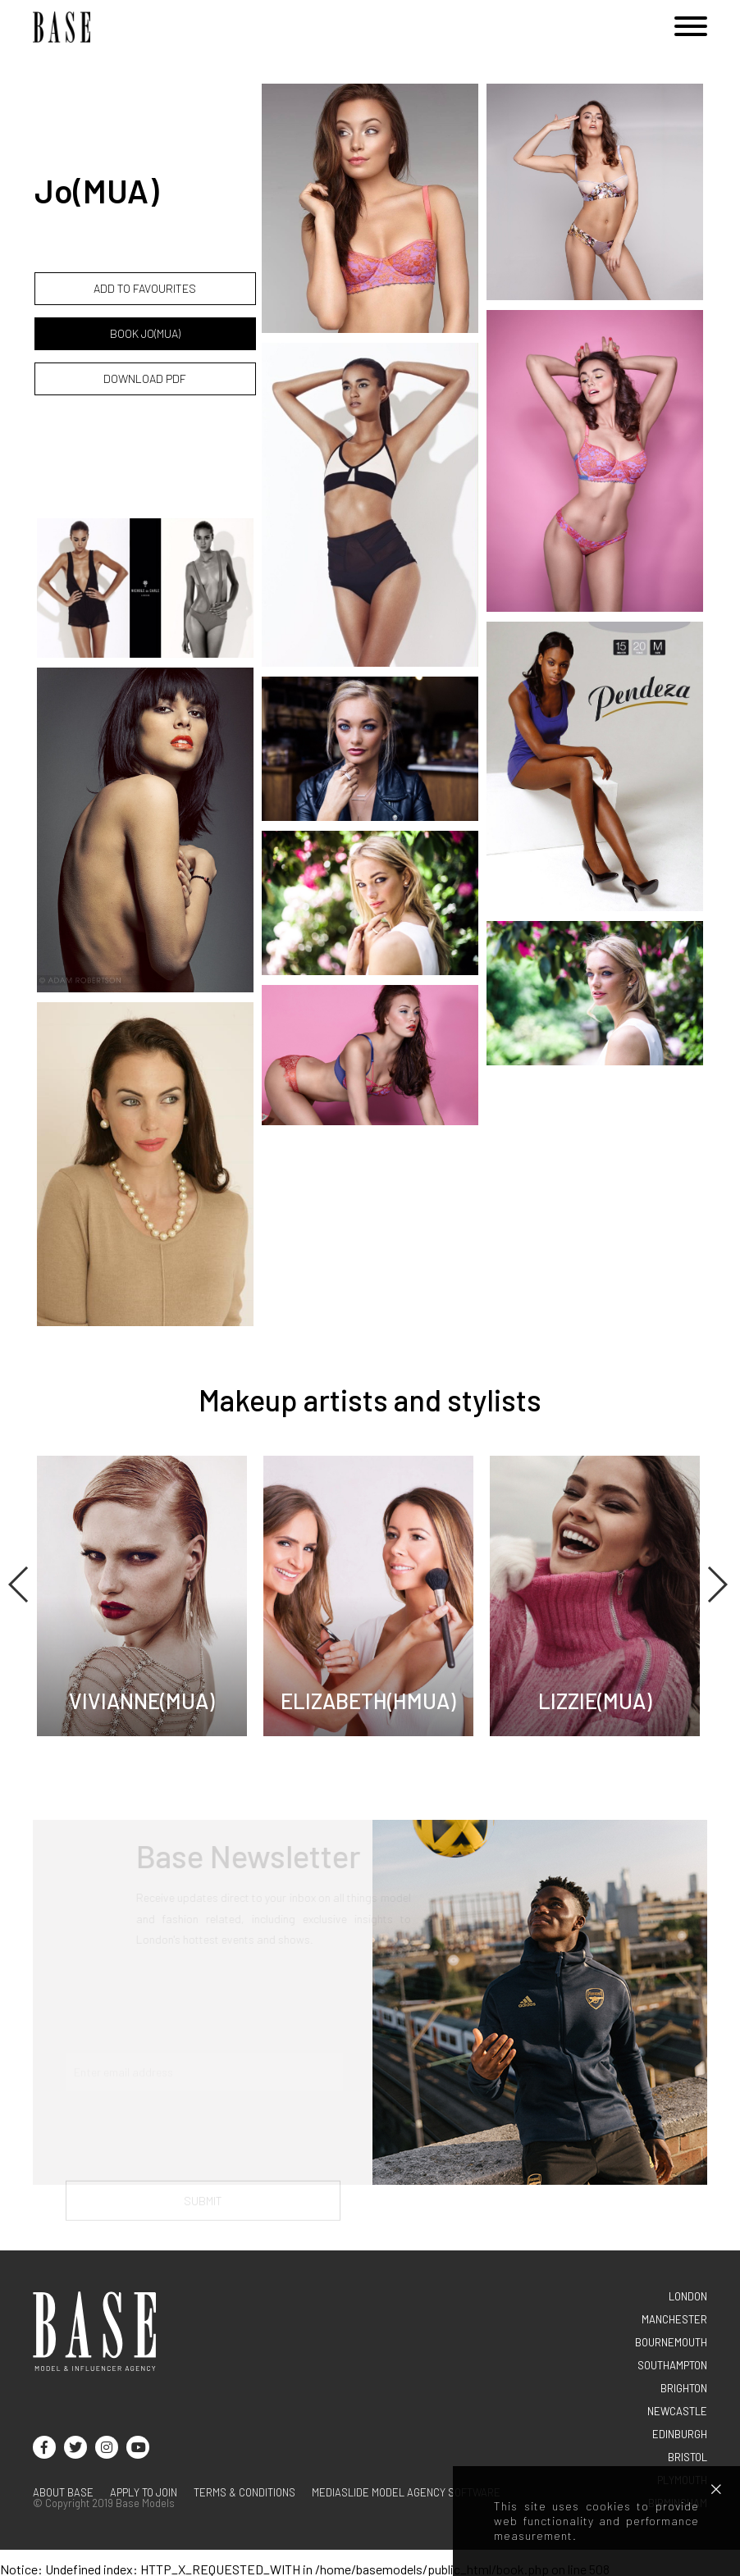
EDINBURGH (679, 2434)
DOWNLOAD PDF (144, 378)
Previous (19, 1584)
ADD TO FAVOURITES (145, 288)
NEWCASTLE (677, 2411)
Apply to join (143, 2492)
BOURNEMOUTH (671, 2342)
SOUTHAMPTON (672, 2365)
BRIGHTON (683, 2388)
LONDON (688, 2296)
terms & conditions (244, 2492)
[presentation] (190, 2145)
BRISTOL (687, 2457)
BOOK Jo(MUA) (145, 333)
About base (63, 2492)
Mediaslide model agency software (406, 2492)
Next (717, 1584)
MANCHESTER (674, 2319)
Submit (203, 2210)
